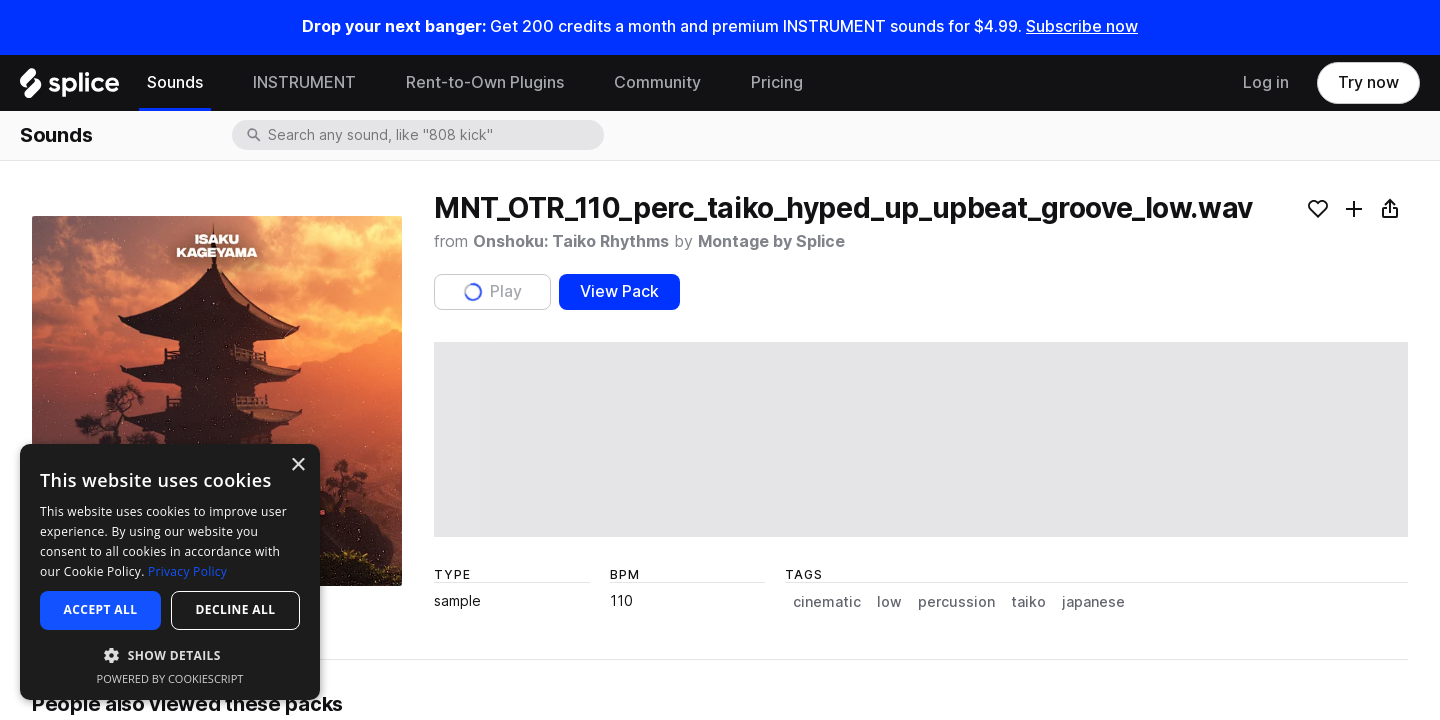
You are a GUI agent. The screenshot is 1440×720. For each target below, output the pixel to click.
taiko (1028, 602)
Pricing (777, 82)
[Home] (69, 88)
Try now (1368, 82)
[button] (170, 654)
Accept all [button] (101, 609)
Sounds (175, 82)
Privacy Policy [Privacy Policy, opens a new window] (187, 571)
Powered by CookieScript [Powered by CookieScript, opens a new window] (170, 678)
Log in (1266, 82)
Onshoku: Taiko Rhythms (571, 241)
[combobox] (434, 135)
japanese (1093, 602)
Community (657, 82)
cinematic (827, 602)
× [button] (297, 465)
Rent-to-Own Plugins (485, 82)
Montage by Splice (771, 241)
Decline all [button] (236, 609)
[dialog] (170, 572)
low (889, 602)
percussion (956, 602)
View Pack (619, 291)
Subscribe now (1082, 26)
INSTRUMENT (304, 82)
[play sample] (921, 439)
